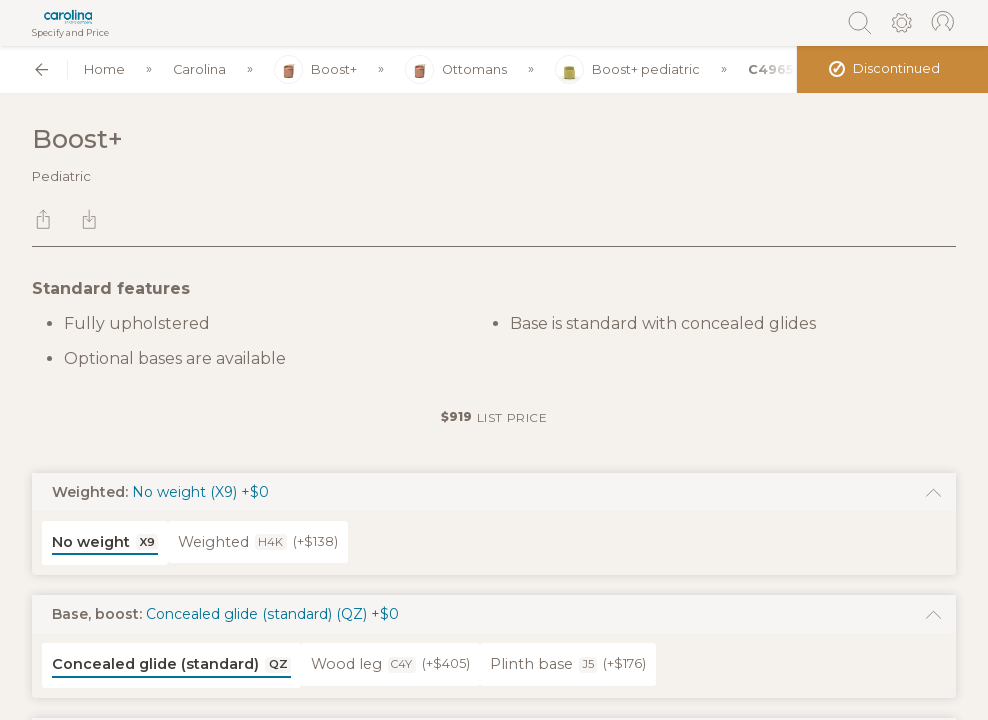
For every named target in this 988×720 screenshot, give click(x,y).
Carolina (199, 69)
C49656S (780, 69)
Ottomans (456, 69)
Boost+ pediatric (627, 69)
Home (104, 69)
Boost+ (315, 69)
